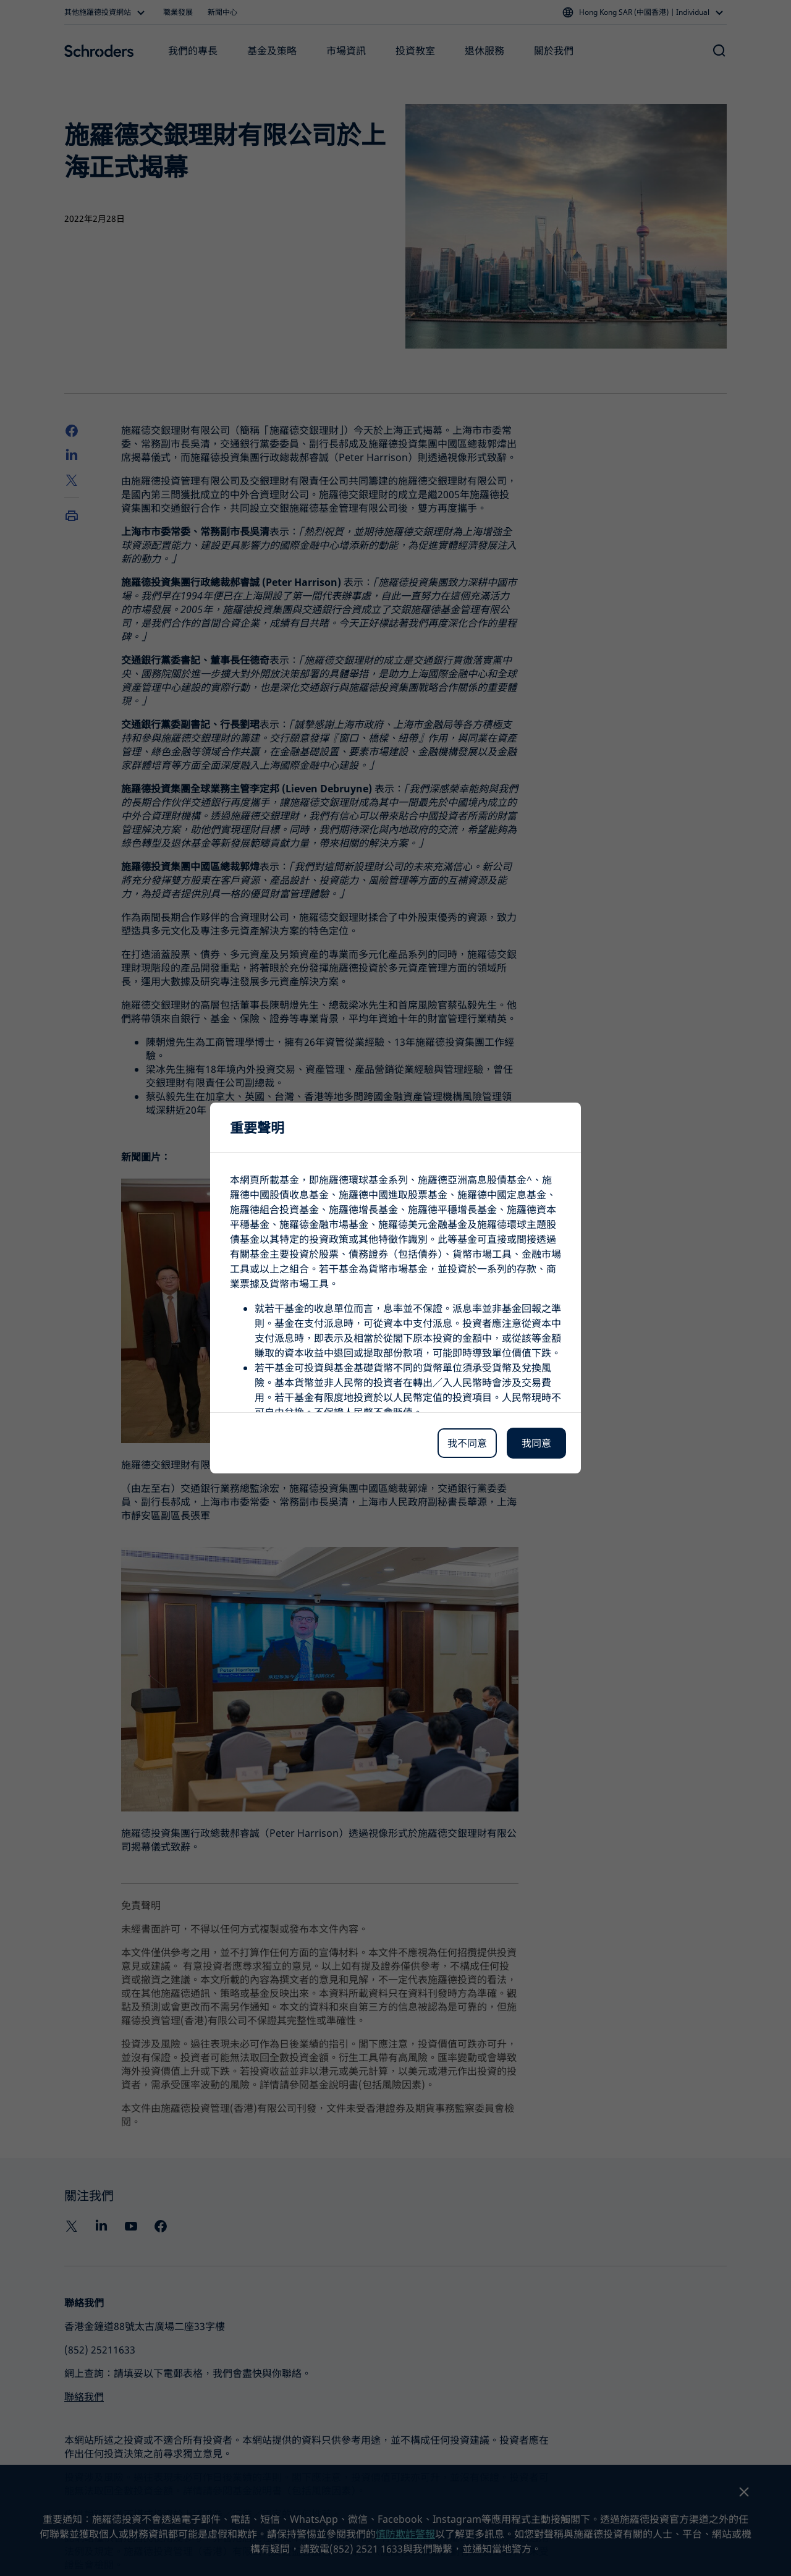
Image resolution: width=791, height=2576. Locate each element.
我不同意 (467, 1443)
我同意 (536, 1443)
